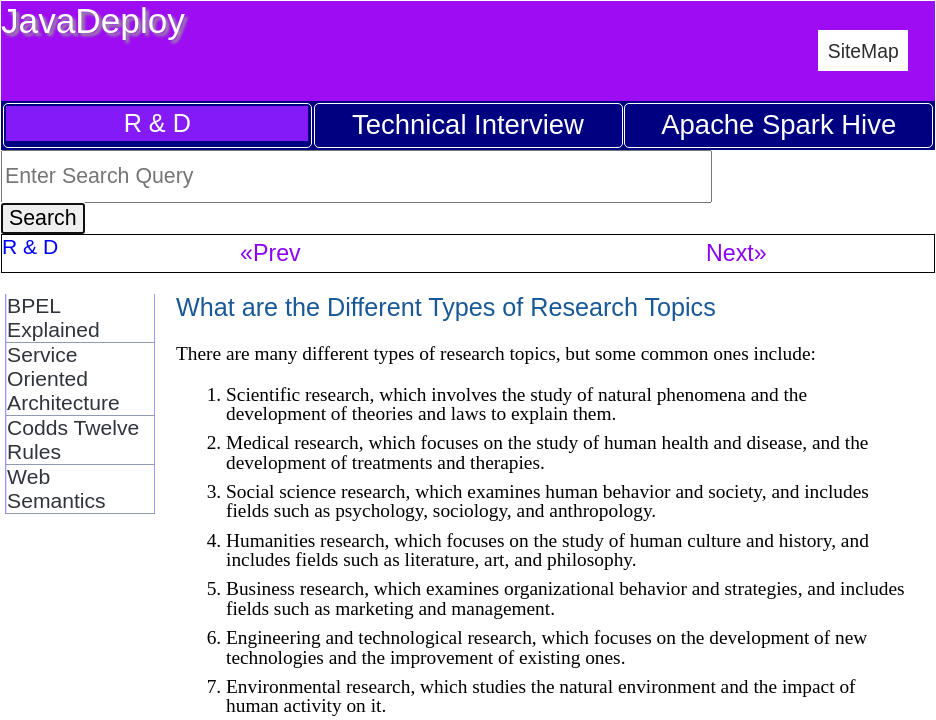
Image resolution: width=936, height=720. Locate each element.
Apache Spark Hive (778, 124)
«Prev (270, 253)
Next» (736, 253)
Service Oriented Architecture (63, 378)
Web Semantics (56, 488)
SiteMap (863, 51)
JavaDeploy (93, 20)
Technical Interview (468, 124)
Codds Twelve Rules (73, 439)
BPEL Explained (53, 317)
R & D (157, 123)
